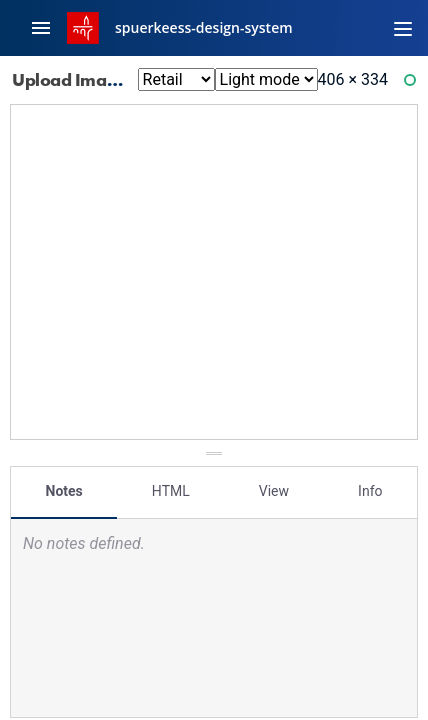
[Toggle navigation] (403, 28)
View (274, 491)
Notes (64, 491)
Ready (413, 84)
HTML (171, 491)
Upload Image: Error (105, 79)
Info (370, 491)
